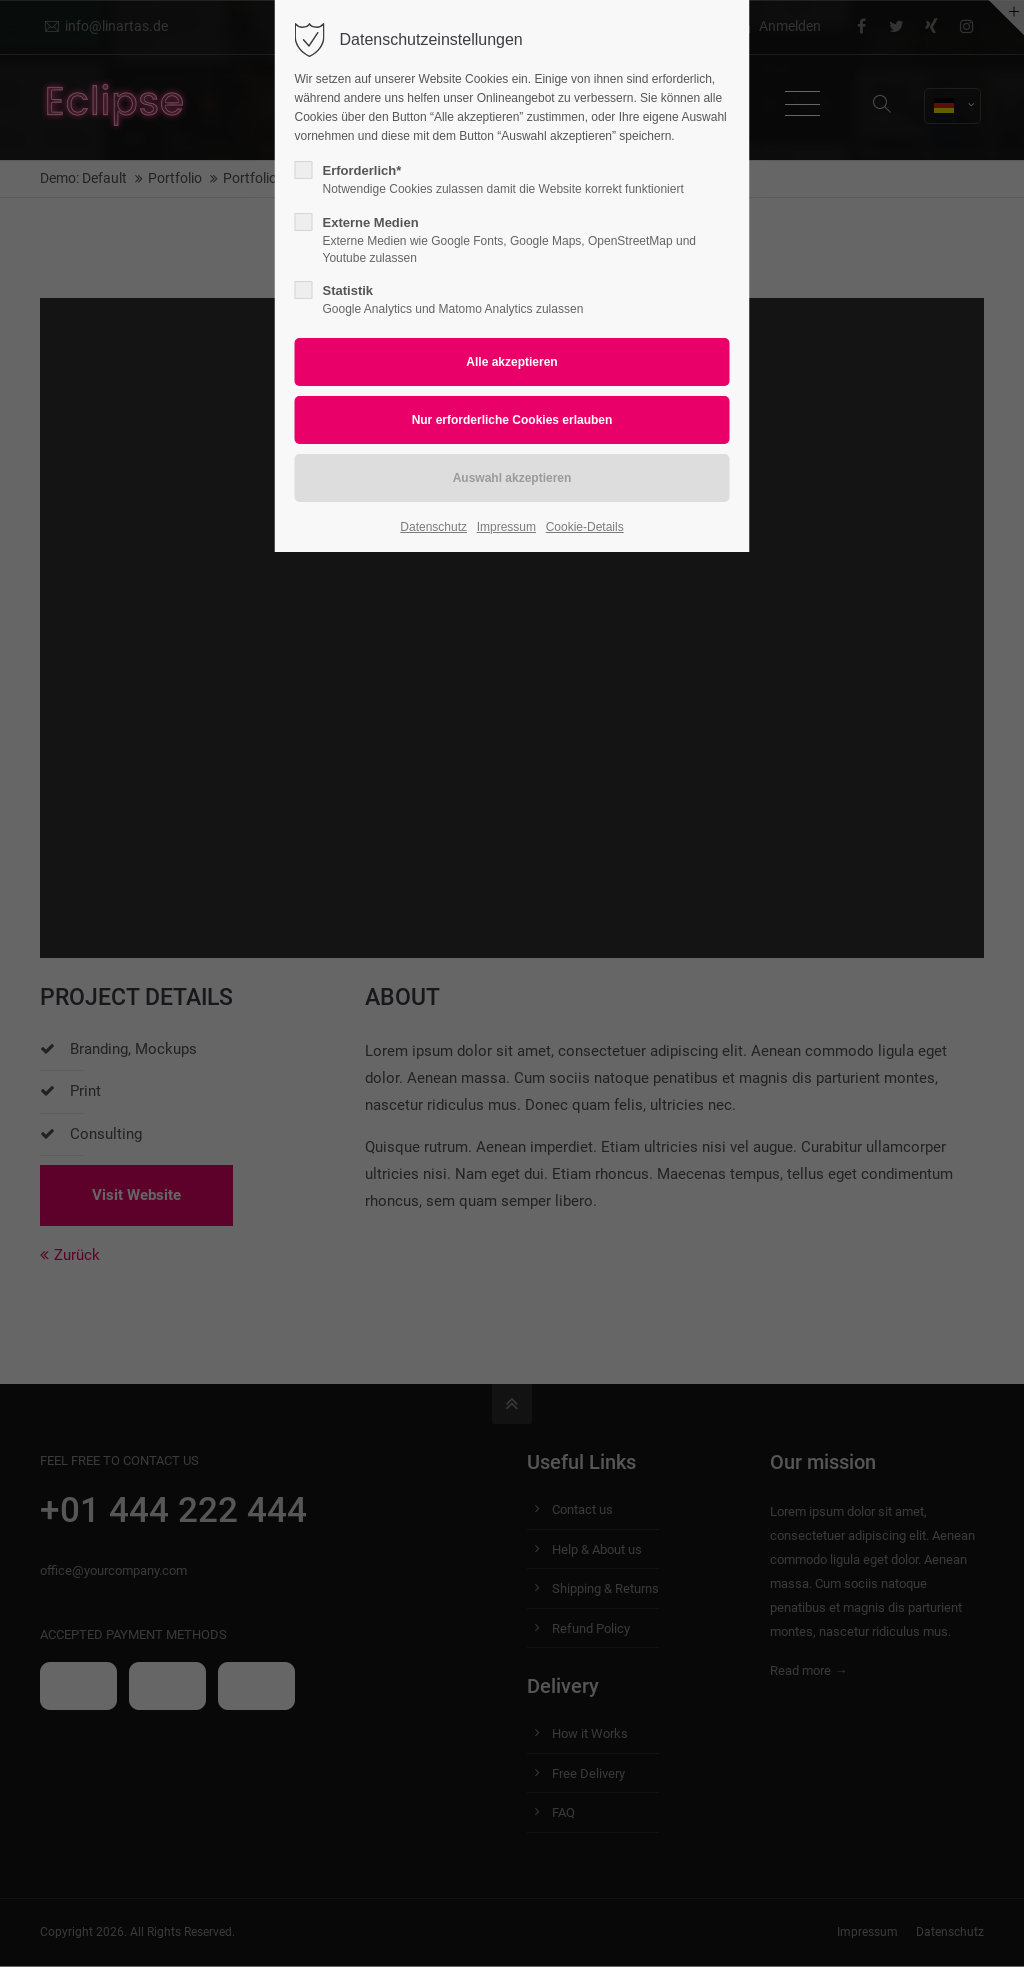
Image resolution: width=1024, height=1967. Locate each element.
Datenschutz (433, 527)
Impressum (506, 527)
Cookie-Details (585, 527)
